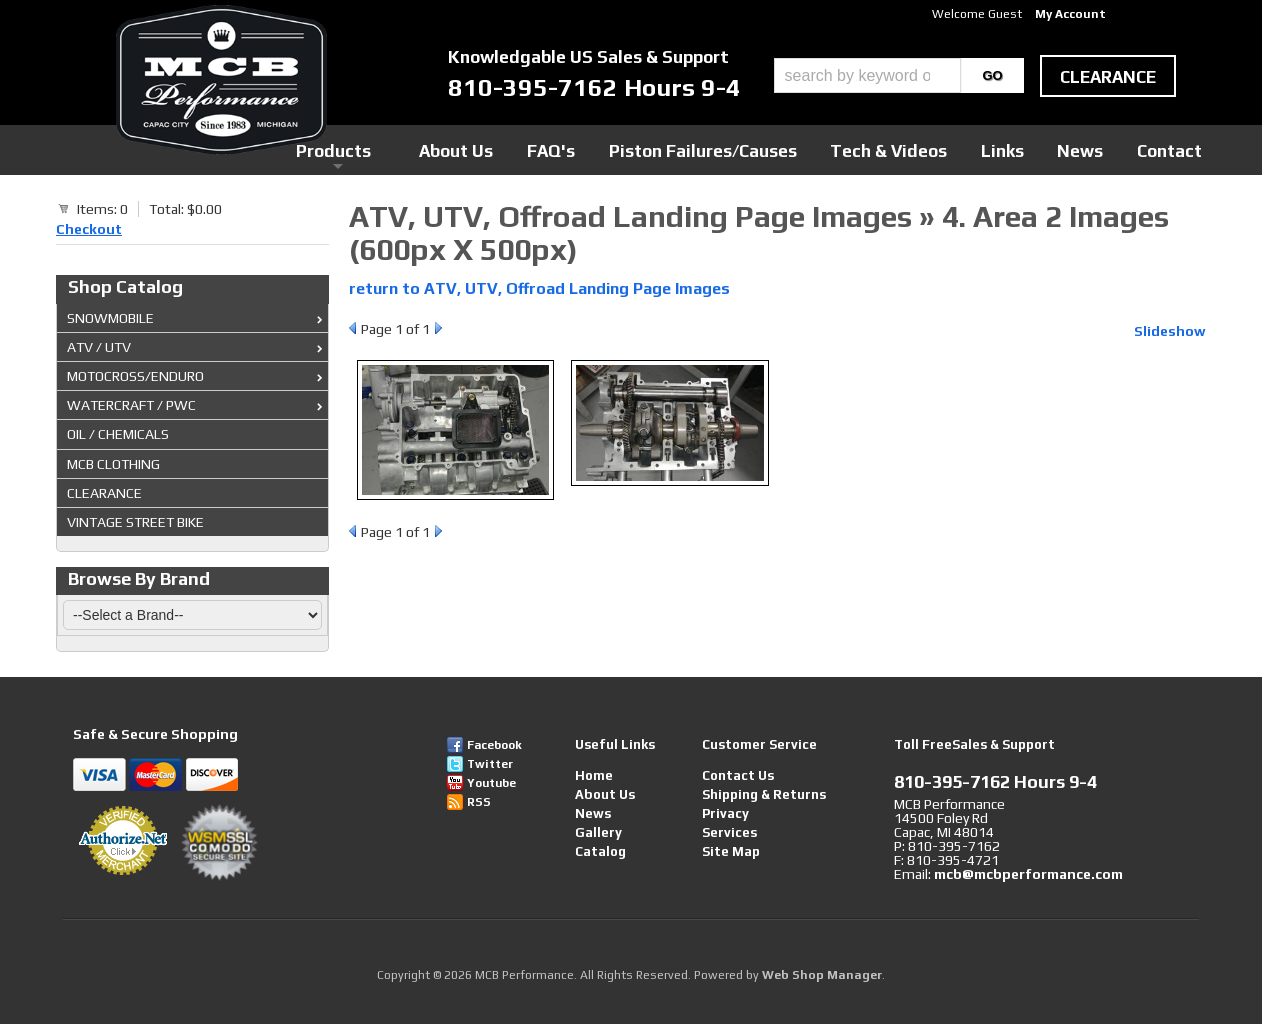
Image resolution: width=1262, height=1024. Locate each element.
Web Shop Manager (822, 975)
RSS (479, 802)
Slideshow (1170, 331)
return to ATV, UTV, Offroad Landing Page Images (539, 288)
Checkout (89, 229)
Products (539, 149)
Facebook (494, 745)
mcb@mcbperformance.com (1028, 874)
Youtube (491, 783)
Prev (352, 328)
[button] (899, 75)
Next (438, 328)
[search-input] (867, 75)
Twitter (490, 764)
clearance (1108, 77)
